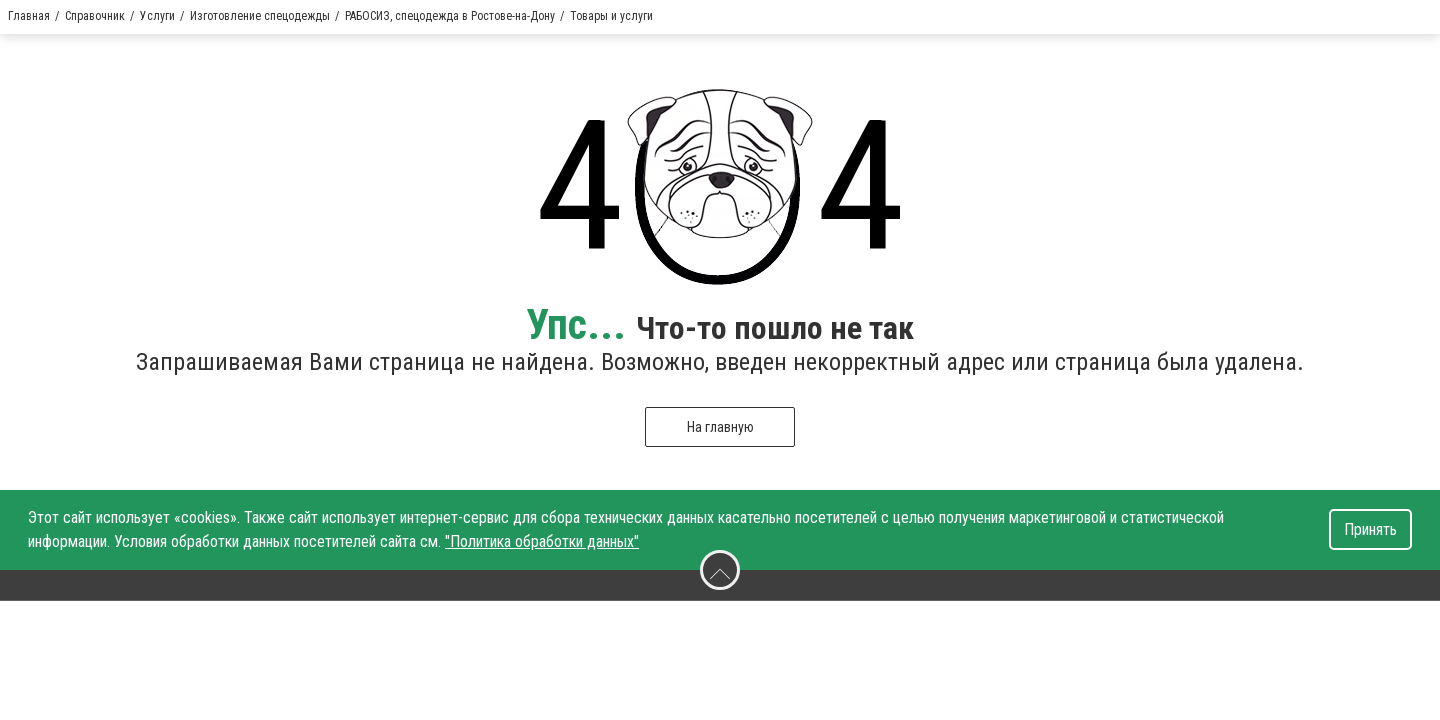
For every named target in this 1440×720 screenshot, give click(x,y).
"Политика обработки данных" (542, 541)
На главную (720, 427)
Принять (1370, 529)
